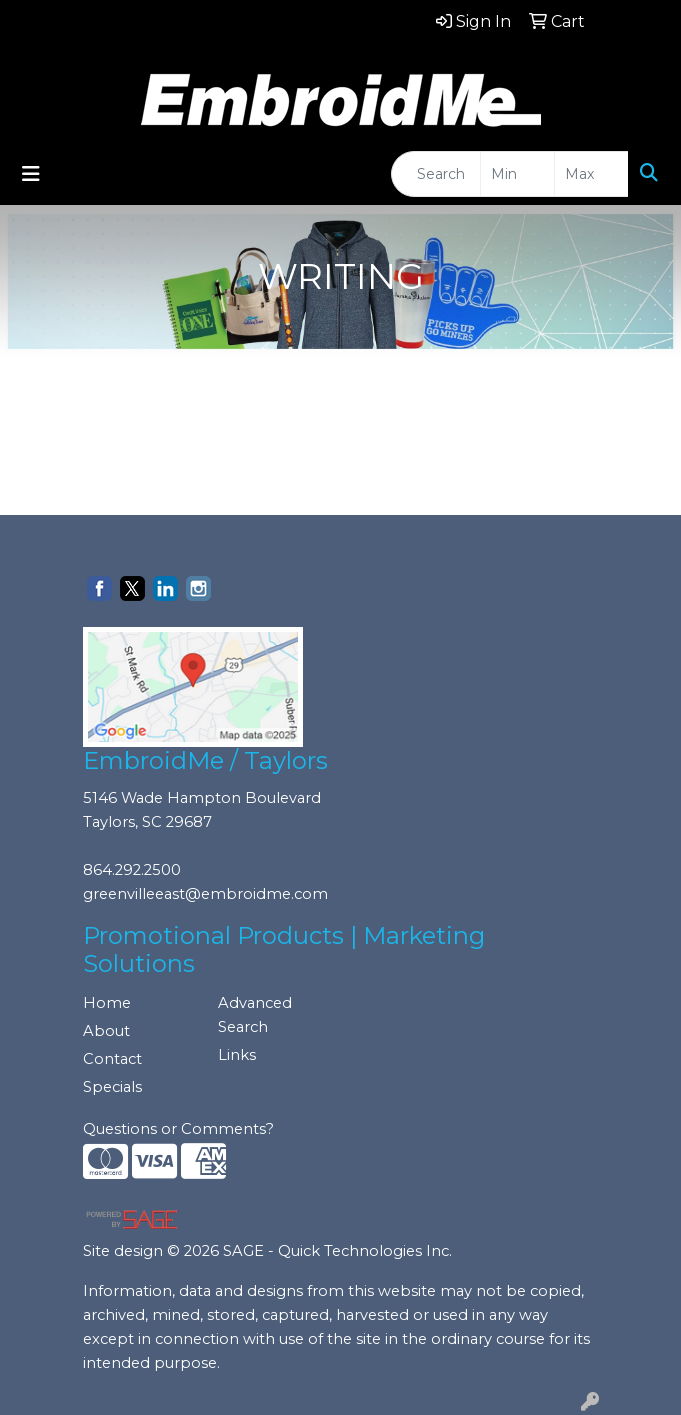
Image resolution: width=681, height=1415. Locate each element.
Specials (112, 1087)
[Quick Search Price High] (591, 174)
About (106, 1031)
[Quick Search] (436, 174)
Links (237, 1055)
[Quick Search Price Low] (517, 174)
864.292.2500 (132, 870)
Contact (112, 1059)
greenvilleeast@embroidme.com (205, 894)
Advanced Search (255, 1015)
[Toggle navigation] (31, 174)
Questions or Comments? (178, 1129)
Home (107, 1003)
